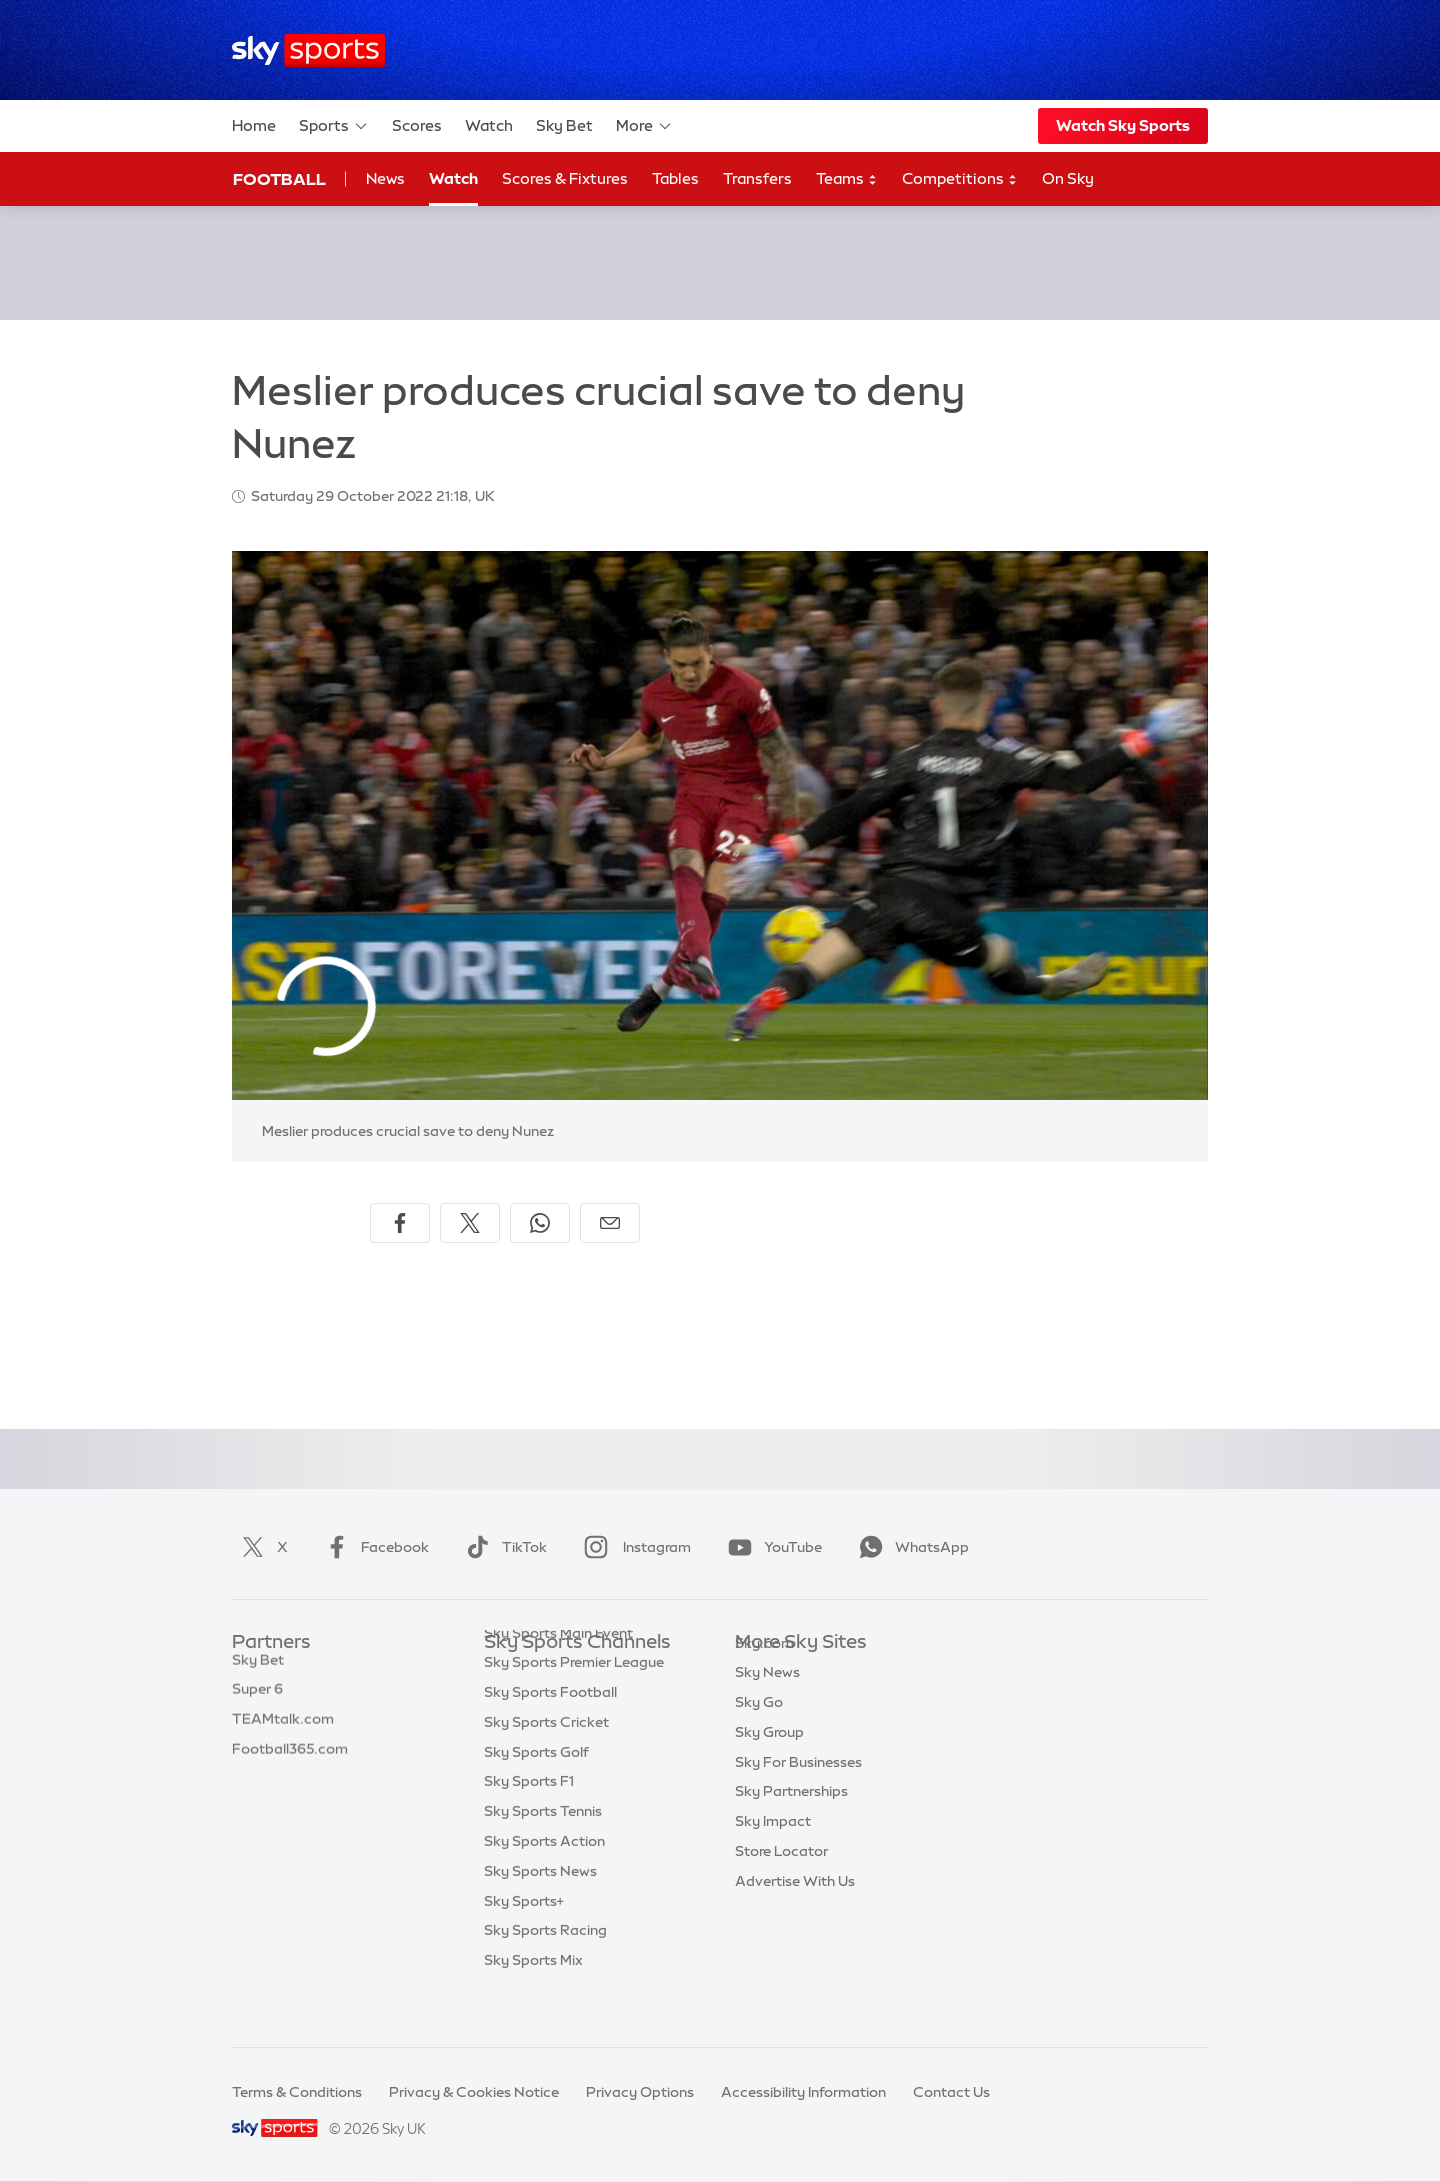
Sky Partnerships (791, 1821)
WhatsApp (910, 1547)
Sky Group (769, 1762)
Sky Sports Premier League (574, 1702)
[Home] (308, 50)
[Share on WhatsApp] (540, 1223)
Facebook (373, 1547)
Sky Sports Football (550, 1732)
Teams (847, 179)
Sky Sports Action (544, 1881)
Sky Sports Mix (533, 2000)
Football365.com (290, 1762)
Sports (334, 126)
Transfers (757, 178)
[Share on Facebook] (400, 1223)
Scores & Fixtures (565, 178)
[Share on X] (470, 1223)
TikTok (502, 1547)
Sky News (767, 1702)
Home (254, 125)
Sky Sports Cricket (546, 1762)
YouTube (771, 1547)
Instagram (633, 1547)
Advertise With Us (795, 1911)
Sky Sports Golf (536, 1792)
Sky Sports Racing (545, 1970)
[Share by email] (610, 1223)
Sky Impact (773, 1851)
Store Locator (781, 1881)
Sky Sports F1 (529, 1821)
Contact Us (951, 2092)
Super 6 (257, 1702)
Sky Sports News (540, 1911)
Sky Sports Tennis (543, 1851)
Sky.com (764, 1673)
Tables (675, 178)
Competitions (960, 179)
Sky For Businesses (798, 1792)
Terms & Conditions (297, 2092)
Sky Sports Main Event (558, 1673)
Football (279, 179)
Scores (417, 125)
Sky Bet (564, 125)
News (385, 178)
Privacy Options (640, 2092)
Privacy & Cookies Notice (474, 2092)
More (644, 126)
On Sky (1068, 178)
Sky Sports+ (524, 1941)
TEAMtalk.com (283, 1732)
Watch (489, 125)
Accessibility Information (803, 2092)
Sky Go (759, 1732)
